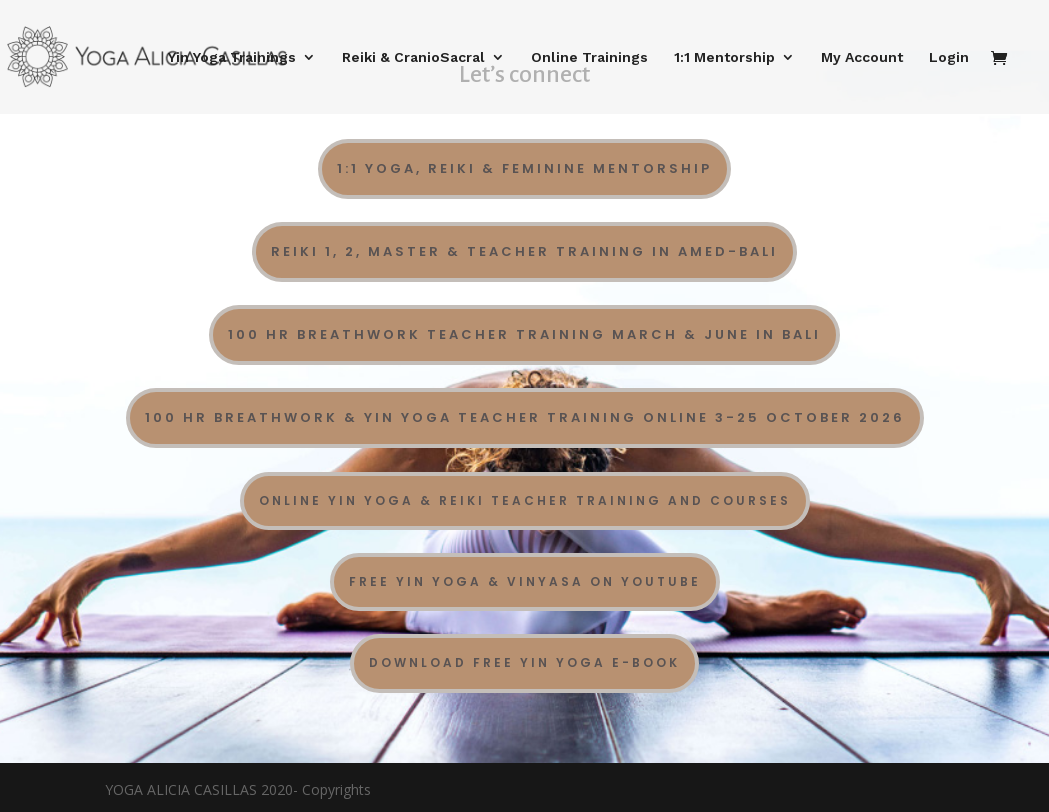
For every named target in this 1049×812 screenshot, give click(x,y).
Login (949, 57)
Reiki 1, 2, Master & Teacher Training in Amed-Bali (524, 251)
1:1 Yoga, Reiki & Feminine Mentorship (524, 168)
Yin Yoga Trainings (232, 57)
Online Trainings (589, 57)
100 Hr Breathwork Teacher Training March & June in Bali (524, 334)
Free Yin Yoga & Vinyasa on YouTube (525, 581)
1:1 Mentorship (724, 57)
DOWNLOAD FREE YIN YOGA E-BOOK (524, 662)
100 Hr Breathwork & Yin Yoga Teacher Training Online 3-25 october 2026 (525, 417)
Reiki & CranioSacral (413, 57)
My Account (862, 57)
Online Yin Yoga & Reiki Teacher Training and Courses (525, 500)
